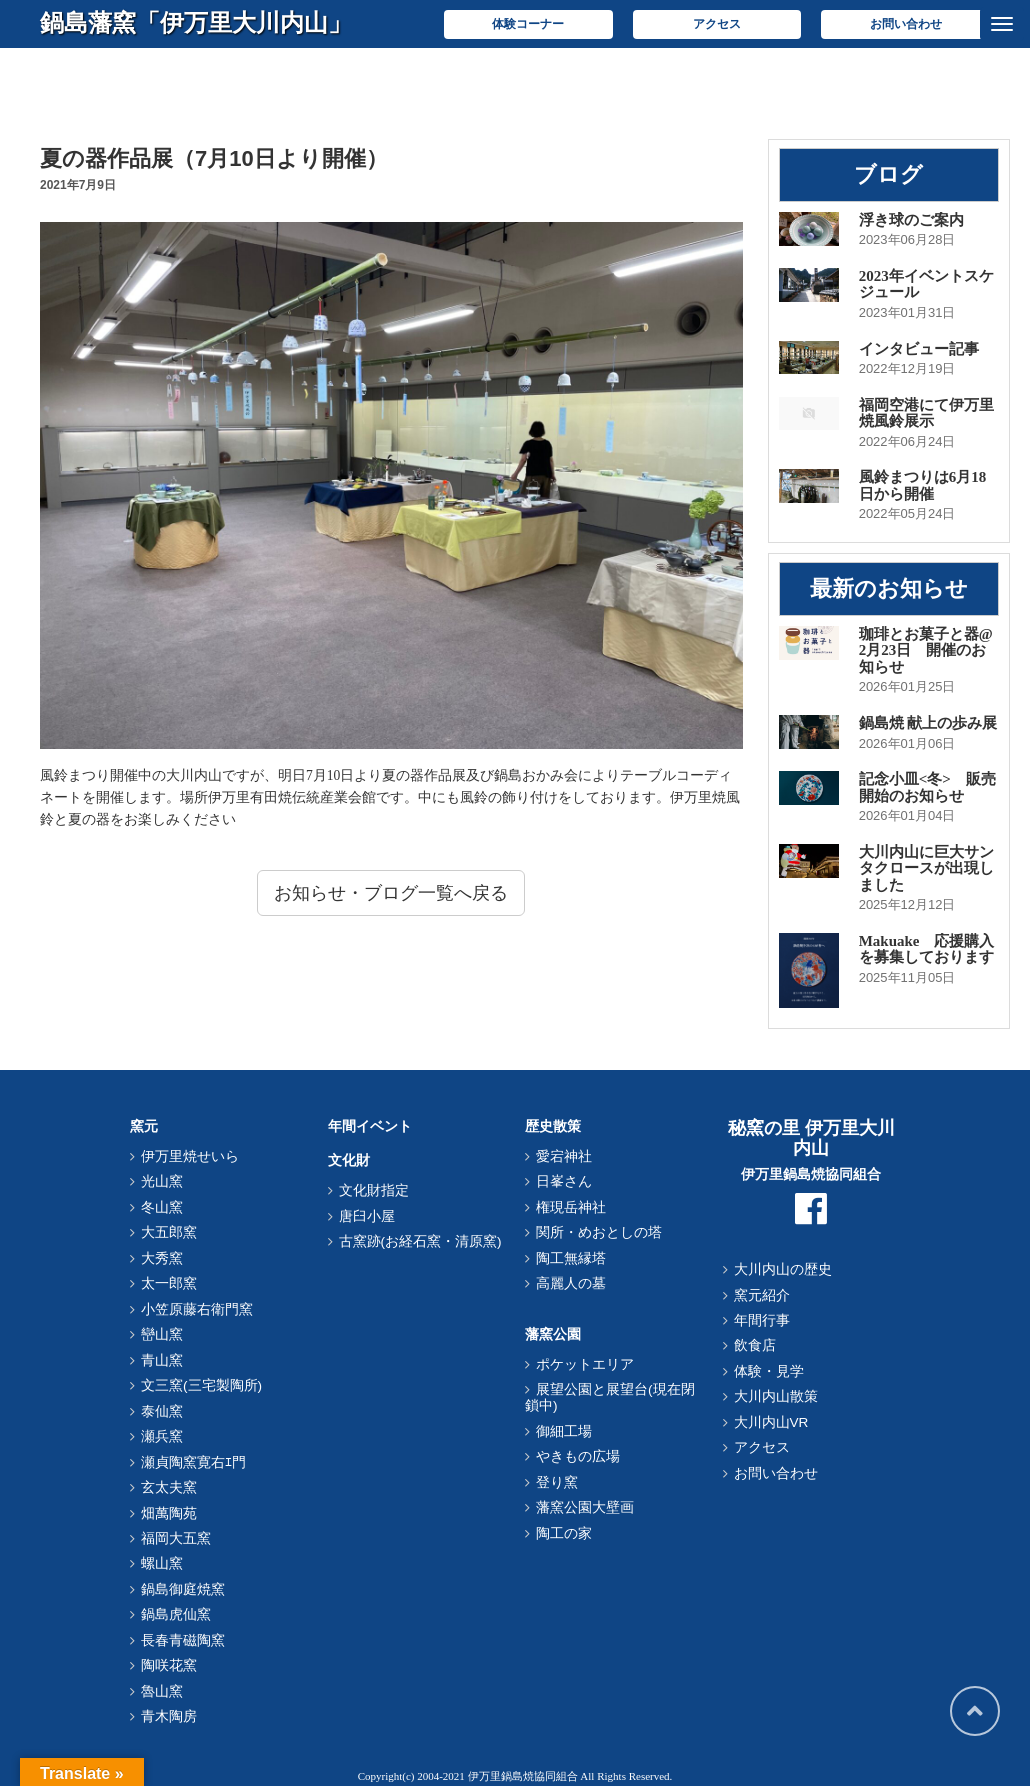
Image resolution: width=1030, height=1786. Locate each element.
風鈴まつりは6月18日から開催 (923, 485)
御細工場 (564, 1431)
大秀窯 (162, 1258)
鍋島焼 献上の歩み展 (928, 723)
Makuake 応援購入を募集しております (927, 949)
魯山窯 (162, 1691)
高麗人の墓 (571, 1283)
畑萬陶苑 (169, 1513)
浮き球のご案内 (911, 220)
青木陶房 (169, 1716)
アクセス (717, 24)
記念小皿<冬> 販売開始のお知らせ (927, 787)
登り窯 (557, 1482)
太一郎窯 (169, 1283)
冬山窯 (162, 1207)
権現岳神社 (571, 1207)
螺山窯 (162, 1563)
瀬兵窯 (162, 1436)
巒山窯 (162, 1334)
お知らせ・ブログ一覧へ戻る (391, 893)
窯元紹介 (762, 1295)
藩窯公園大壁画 (585, 1507)
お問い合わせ (906, 24)
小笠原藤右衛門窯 (197, 1309)
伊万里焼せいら (190, 1156)
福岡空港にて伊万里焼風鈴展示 (926, 413)
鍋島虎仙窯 (176, 1614)
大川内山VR (771, 1422)
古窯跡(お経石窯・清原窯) (420, 1241)
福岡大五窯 (176, 1538)
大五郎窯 (169, 1232)
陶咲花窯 (169, 1665)
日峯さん (564, 1181)
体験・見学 (769, 1371)
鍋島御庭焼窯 (183, 1589)
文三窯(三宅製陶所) (201, 1385)
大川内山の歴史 (783, 1269)
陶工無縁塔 (571, 1258)
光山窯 (162, 1181)
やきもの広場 (578, 1456)
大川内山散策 (776, 1396)
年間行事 (762, 1320)
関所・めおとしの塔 (599, 1232)
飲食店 (755, 1345)
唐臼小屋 (367, 1216)
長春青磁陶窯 (183, 1640)
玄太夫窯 (169, 1487)
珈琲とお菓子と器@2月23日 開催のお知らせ (926, 650)
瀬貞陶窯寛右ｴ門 (193, 1462)
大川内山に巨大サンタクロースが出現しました (926, 868)
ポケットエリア (585, 1364)
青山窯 (162, 1360)
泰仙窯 (162, 1411)
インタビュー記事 (919, 349)
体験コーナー (528, 24)
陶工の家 (564, 1533)
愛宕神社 (564, 1156)
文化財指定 (374, 1190)
